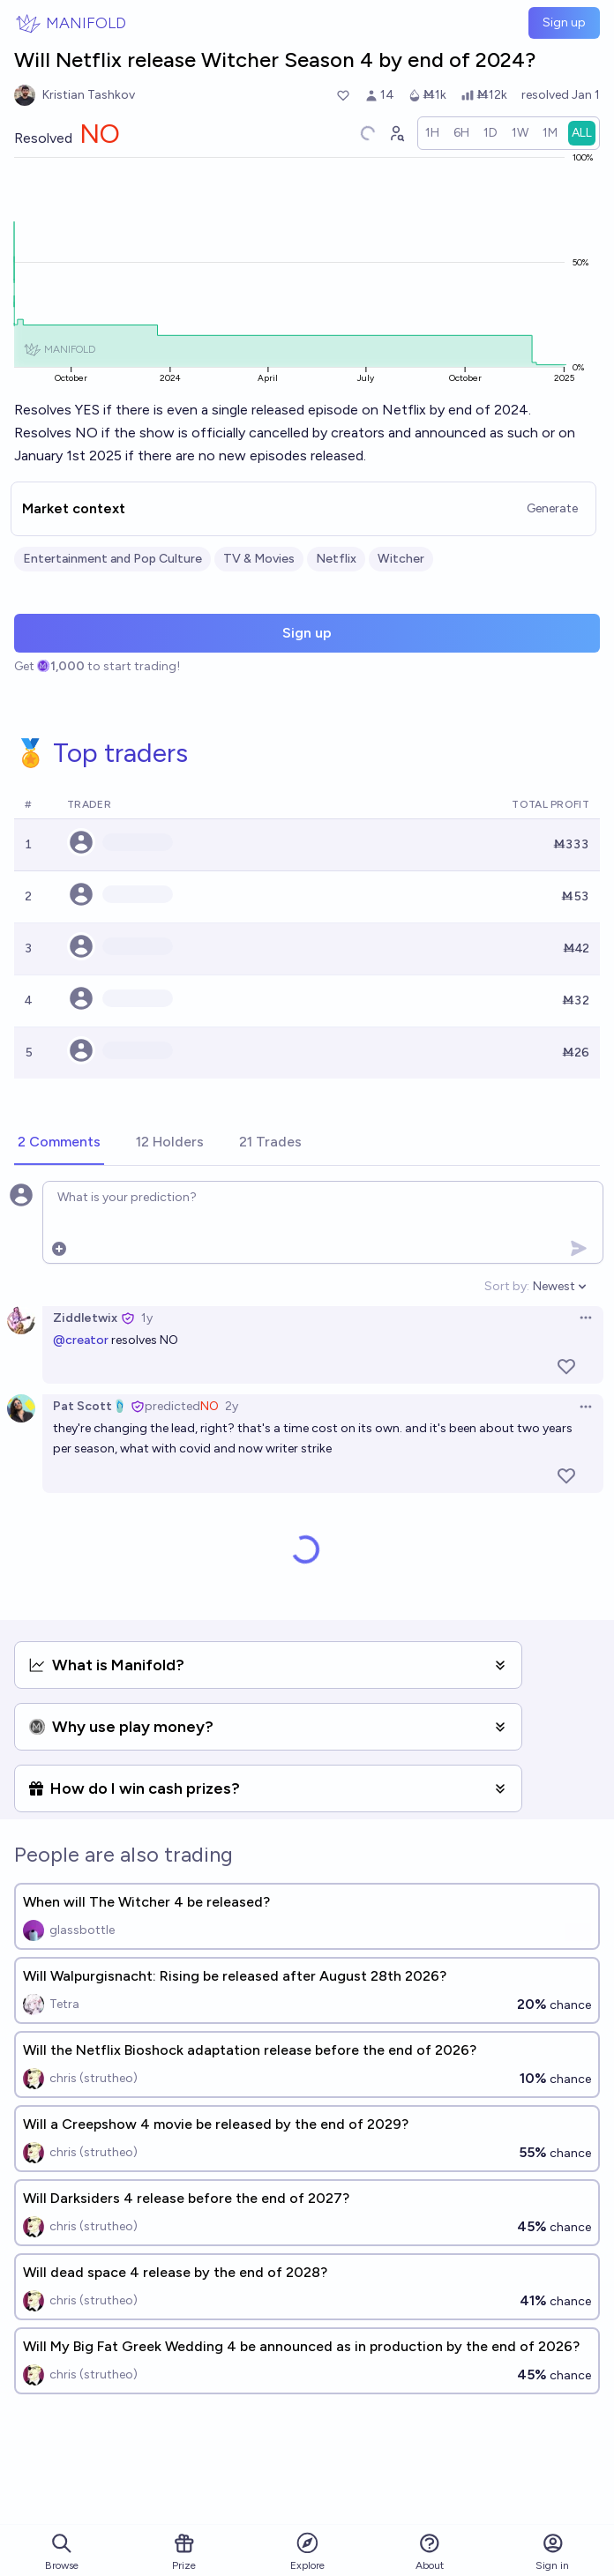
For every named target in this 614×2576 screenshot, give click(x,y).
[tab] (59, 1143)
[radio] (432, 133)
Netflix (336, 558)
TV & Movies (259, 558)
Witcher (401, 558)
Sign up (564, 22)
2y (231, 1406)
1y (147, 1317)
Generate (552, 508)
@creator (81, 1340)
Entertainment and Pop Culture (112, 558)
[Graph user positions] (396, 133)
